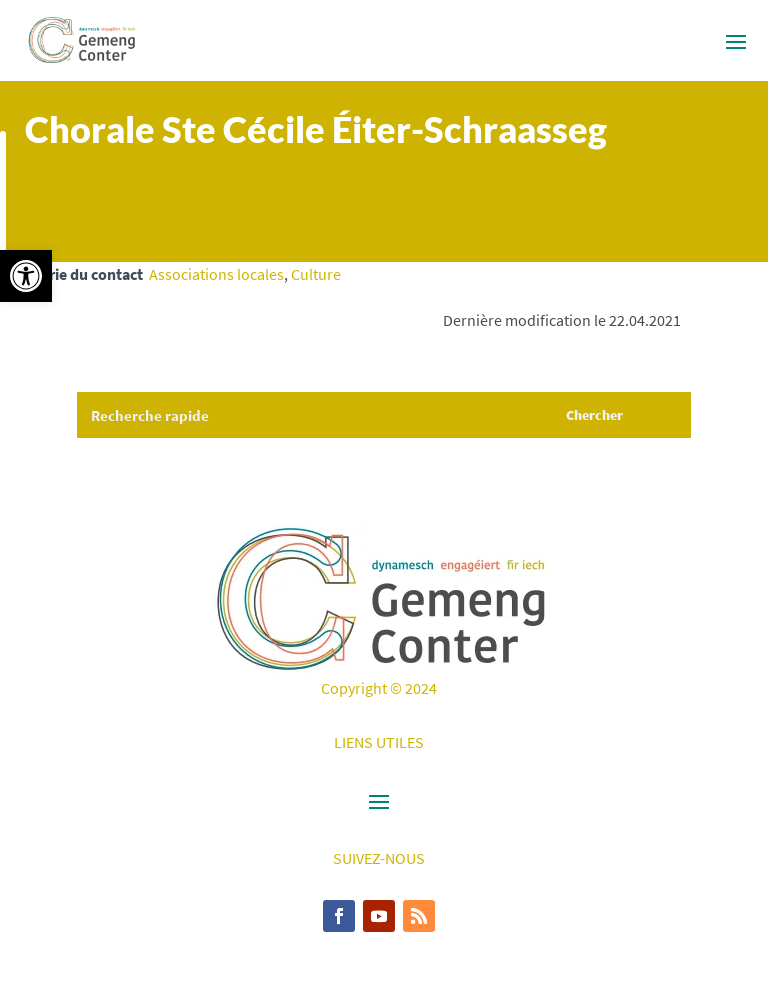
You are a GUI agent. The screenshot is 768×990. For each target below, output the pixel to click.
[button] (26, 276)
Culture (316, 274)
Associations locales (216, 274)
